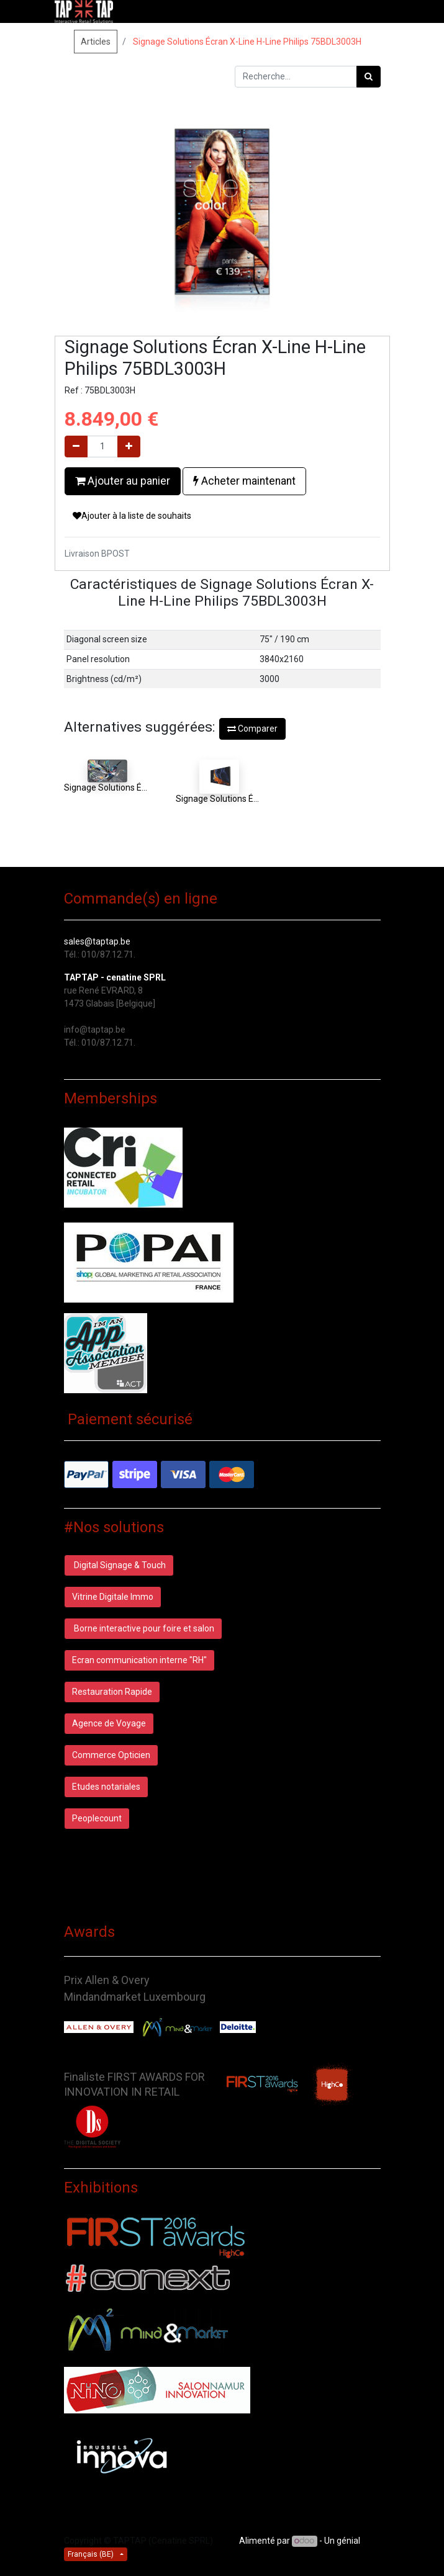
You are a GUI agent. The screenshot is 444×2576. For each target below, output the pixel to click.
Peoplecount (97, 1818)
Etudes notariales (106, 1787)
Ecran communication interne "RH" (139, 1660)
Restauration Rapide (112, 1692)
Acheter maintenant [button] (244, 481)
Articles (96, 42)
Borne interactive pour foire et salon (143, 1628)
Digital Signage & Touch (119, 1565)
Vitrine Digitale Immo (112, 1597)
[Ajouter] (128, 446)
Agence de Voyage (109, 1723)
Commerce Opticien (111, 1755)
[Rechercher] (368, 77)
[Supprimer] (76, 446)
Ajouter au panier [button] (122, 481)
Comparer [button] (252, 729)
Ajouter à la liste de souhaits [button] (132, 516)
